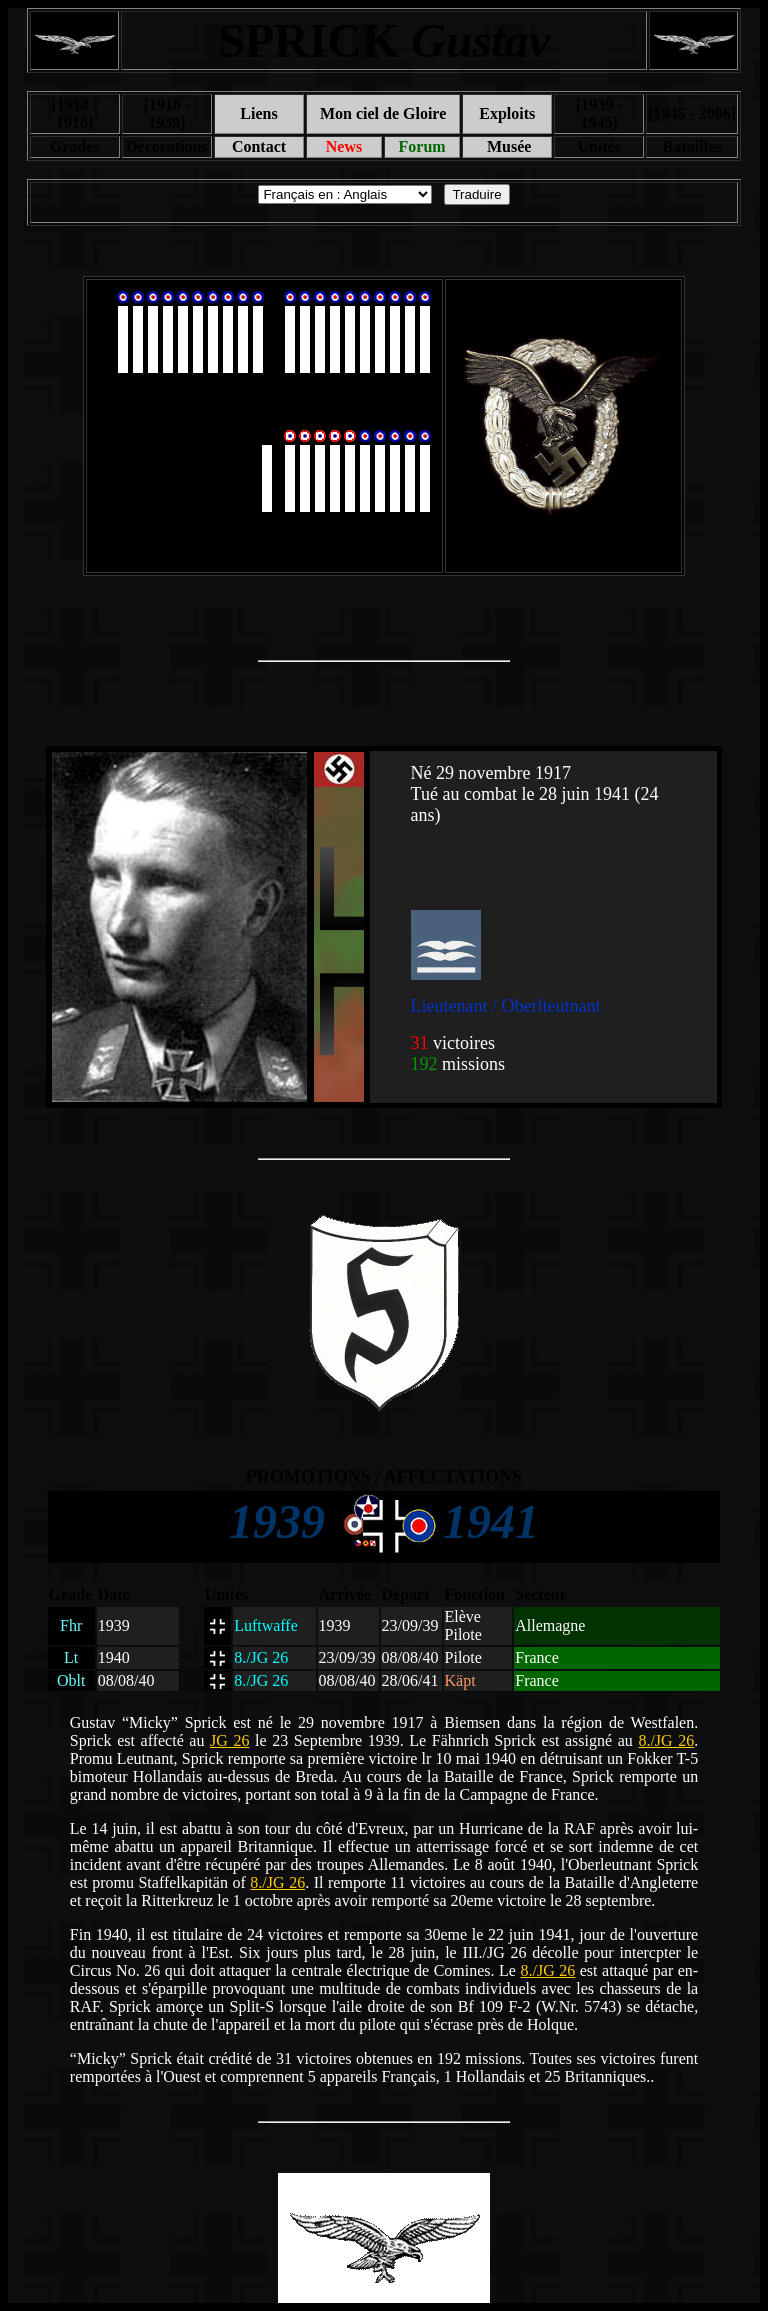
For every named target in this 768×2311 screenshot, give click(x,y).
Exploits (507, 113)
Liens (258, 113)
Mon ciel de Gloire (383, 113)
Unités (599, 146)
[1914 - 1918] (74, 113)
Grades (75, 146)
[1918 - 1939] (167, 113)
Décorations (167, 146)
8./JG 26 (666, 1740)
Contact (259, 146)
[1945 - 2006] (692, 113)
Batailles (692, 146)
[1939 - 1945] (599, 113)
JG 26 (229, 1740)
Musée (507, 146)
